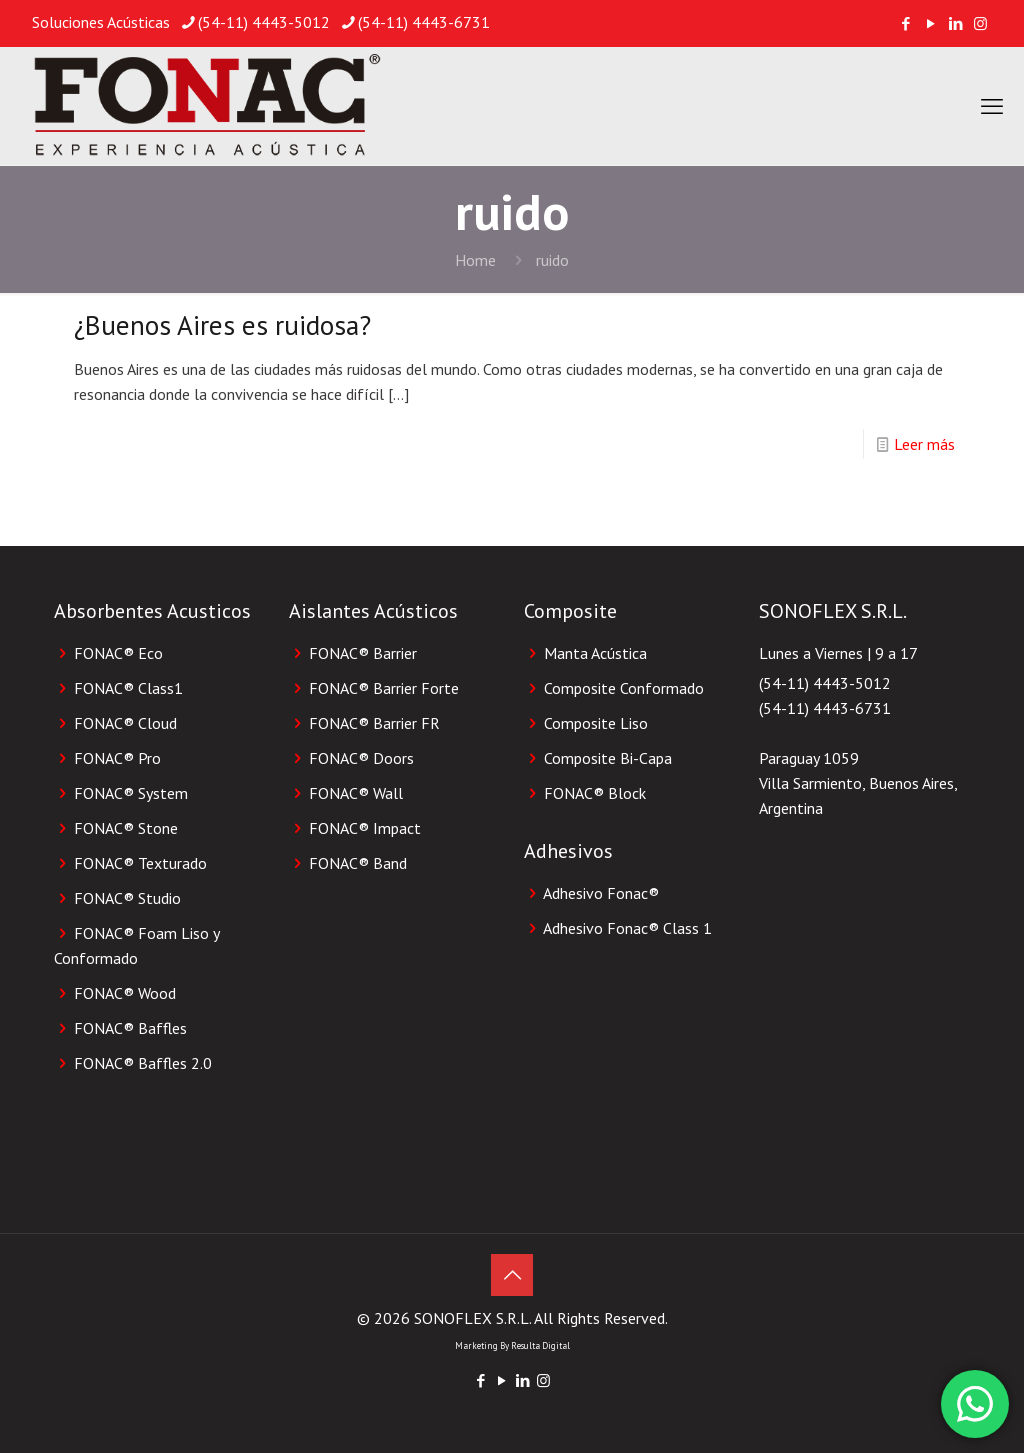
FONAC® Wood (125, 993)
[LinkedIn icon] (955, 23)
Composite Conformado (624, 688)
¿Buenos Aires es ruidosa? (222, 325)
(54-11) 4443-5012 (825, 683)
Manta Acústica (595, 653)
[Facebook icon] (905, 23)
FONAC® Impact (365, 828)
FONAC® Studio (127, 898)
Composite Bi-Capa (608, 758)
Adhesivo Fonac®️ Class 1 (627, 928)
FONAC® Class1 (128, 688)
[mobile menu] (992, 106)
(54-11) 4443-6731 (825, 708)
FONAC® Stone (126, 828)
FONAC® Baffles (130, 1028)
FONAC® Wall (356, 793)
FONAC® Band (358, 863)
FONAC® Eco (118, 653)
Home (475, 260)
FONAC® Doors (361, 758)
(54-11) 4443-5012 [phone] (264, 22)
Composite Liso (596, 723)
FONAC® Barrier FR (374, 723)
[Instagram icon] (980, 23)
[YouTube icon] (930, 23)
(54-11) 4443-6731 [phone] (424, 22)
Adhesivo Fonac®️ (601, 893)
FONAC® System (131, 793)
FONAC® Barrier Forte (384, 688)
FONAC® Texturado (140, 863)
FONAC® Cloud (125, 723)
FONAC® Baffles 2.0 (143, 1063)
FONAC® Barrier (363, 653)
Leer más (924, 444)
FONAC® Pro (117, 758)
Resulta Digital (540, 1345)
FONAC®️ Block (595, 793)
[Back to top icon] (512, 1275)
